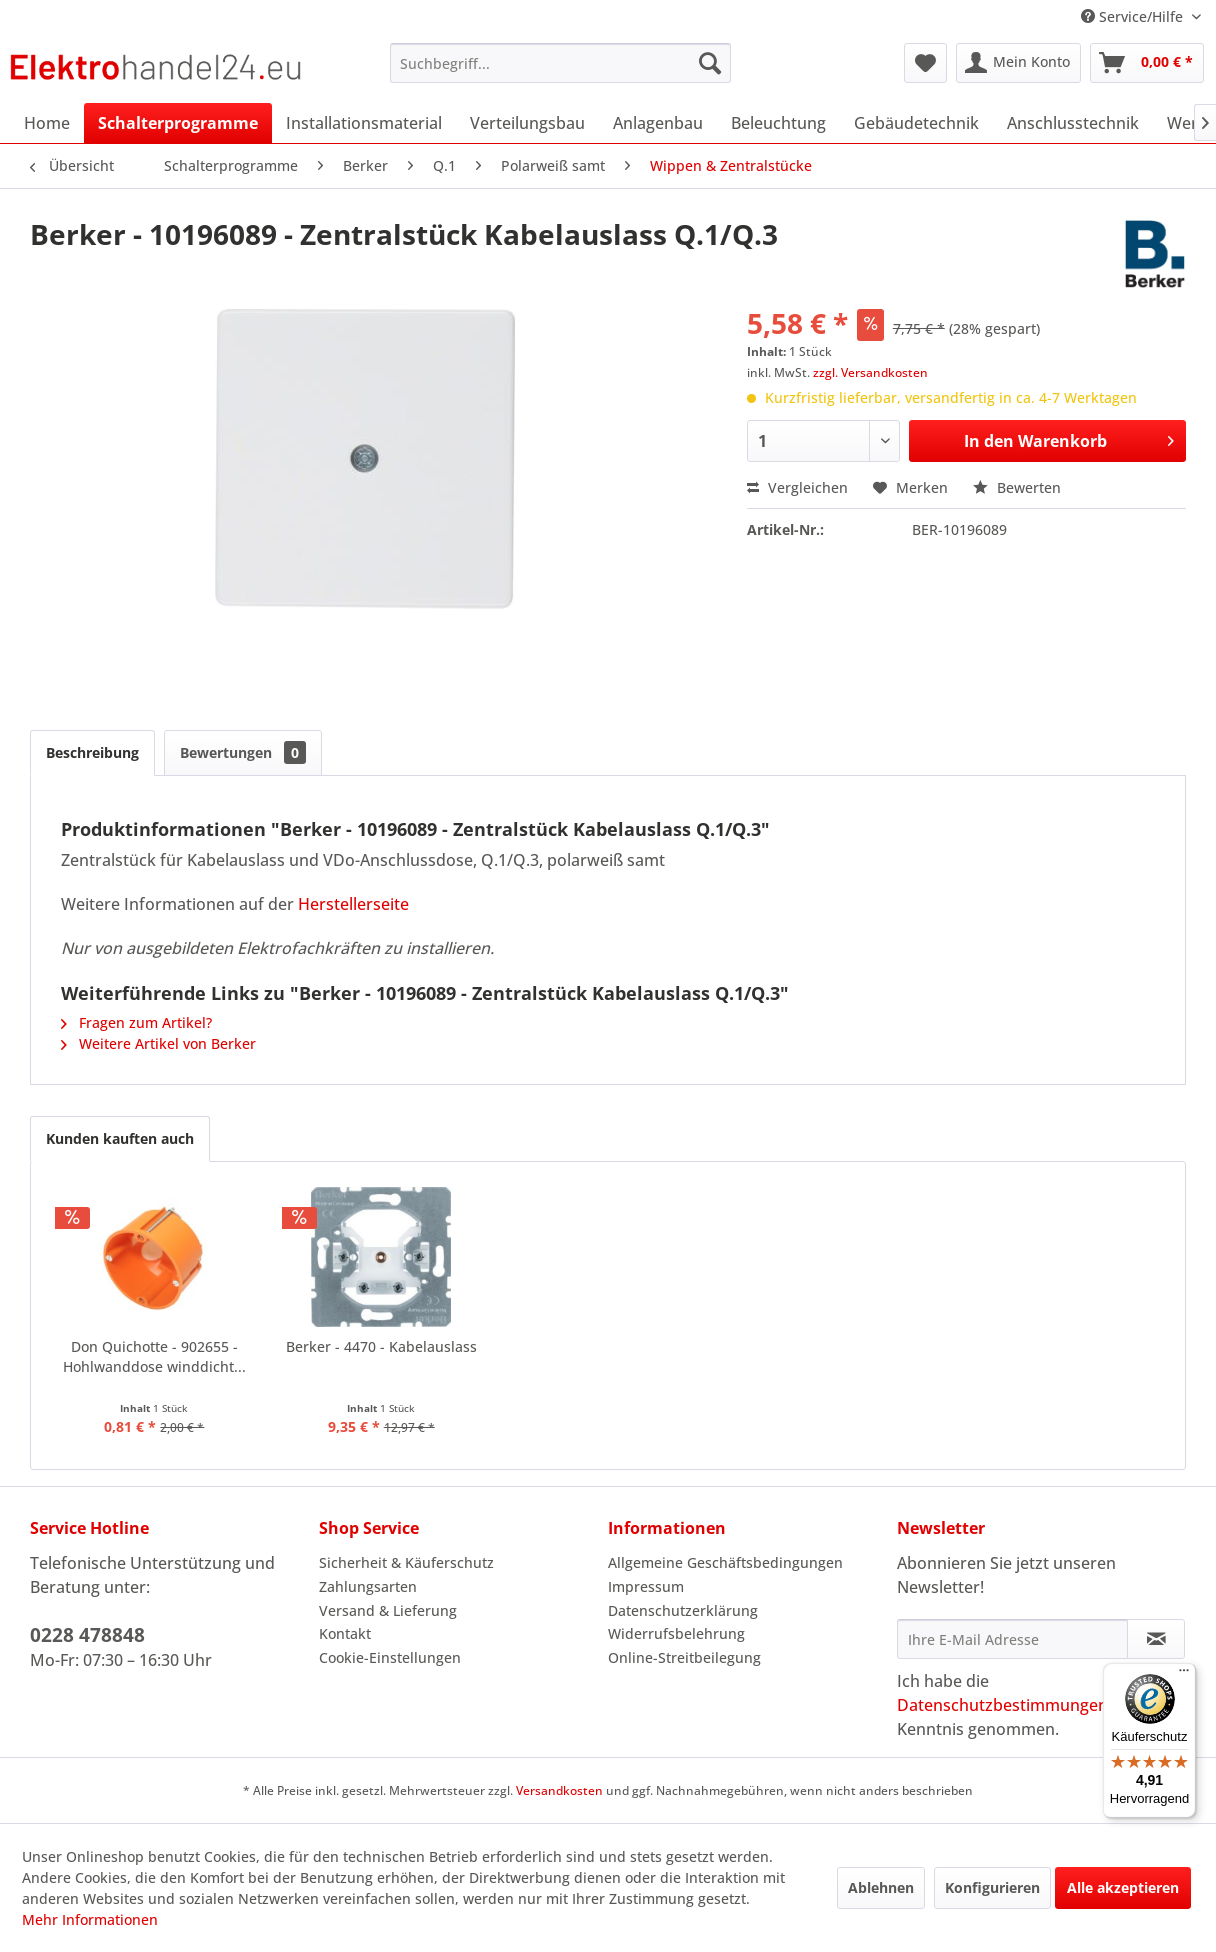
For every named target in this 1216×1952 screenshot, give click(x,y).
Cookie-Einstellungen (390, 1657)
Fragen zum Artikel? (136, 1022)
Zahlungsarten (368, 1586)
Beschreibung (92, 752)
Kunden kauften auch (120, 1138)
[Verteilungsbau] (527, 123)
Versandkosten (559, 1790)
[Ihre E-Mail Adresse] (1012, 1639)
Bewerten (1017, 487)
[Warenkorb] (1147, 63)
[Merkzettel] (925, 63)
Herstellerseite (353, 904)
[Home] (47, 123)
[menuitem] (560, 63)
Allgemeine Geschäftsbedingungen (725, 1562)
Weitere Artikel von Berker (158, 1043)
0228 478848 (87, 1635)
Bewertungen (243, 752)
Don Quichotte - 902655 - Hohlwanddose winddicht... (154, 1356)
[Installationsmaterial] (364, 123)
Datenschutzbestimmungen (1002, 1705)
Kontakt (345, 1633)
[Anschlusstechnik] (1073, 123)
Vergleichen (797, 487)
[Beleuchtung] (778, 123)
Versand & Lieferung (388, 1610)
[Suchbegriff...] (560, 63)
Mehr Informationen (90, 1919)
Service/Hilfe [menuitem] (1134, 16)
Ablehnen (881, 1887)
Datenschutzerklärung (683, 1610)
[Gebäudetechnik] (916, 123)
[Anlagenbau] (658, 123)
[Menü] (1184, 1675)
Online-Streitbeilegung (684, 1657)
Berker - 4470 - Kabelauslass (381, 1346)
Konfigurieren (992, 1887)
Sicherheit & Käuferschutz (406, 1562)
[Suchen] (710, 63)
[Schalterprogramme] (178, 123)
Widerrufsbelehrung (676, 1633)
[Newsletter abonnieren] (1156, 1639)
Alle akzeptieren (1123, 1887)
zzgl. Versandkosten (870, 372)
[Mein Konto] (1018, 63)
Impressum (646, 1586)
